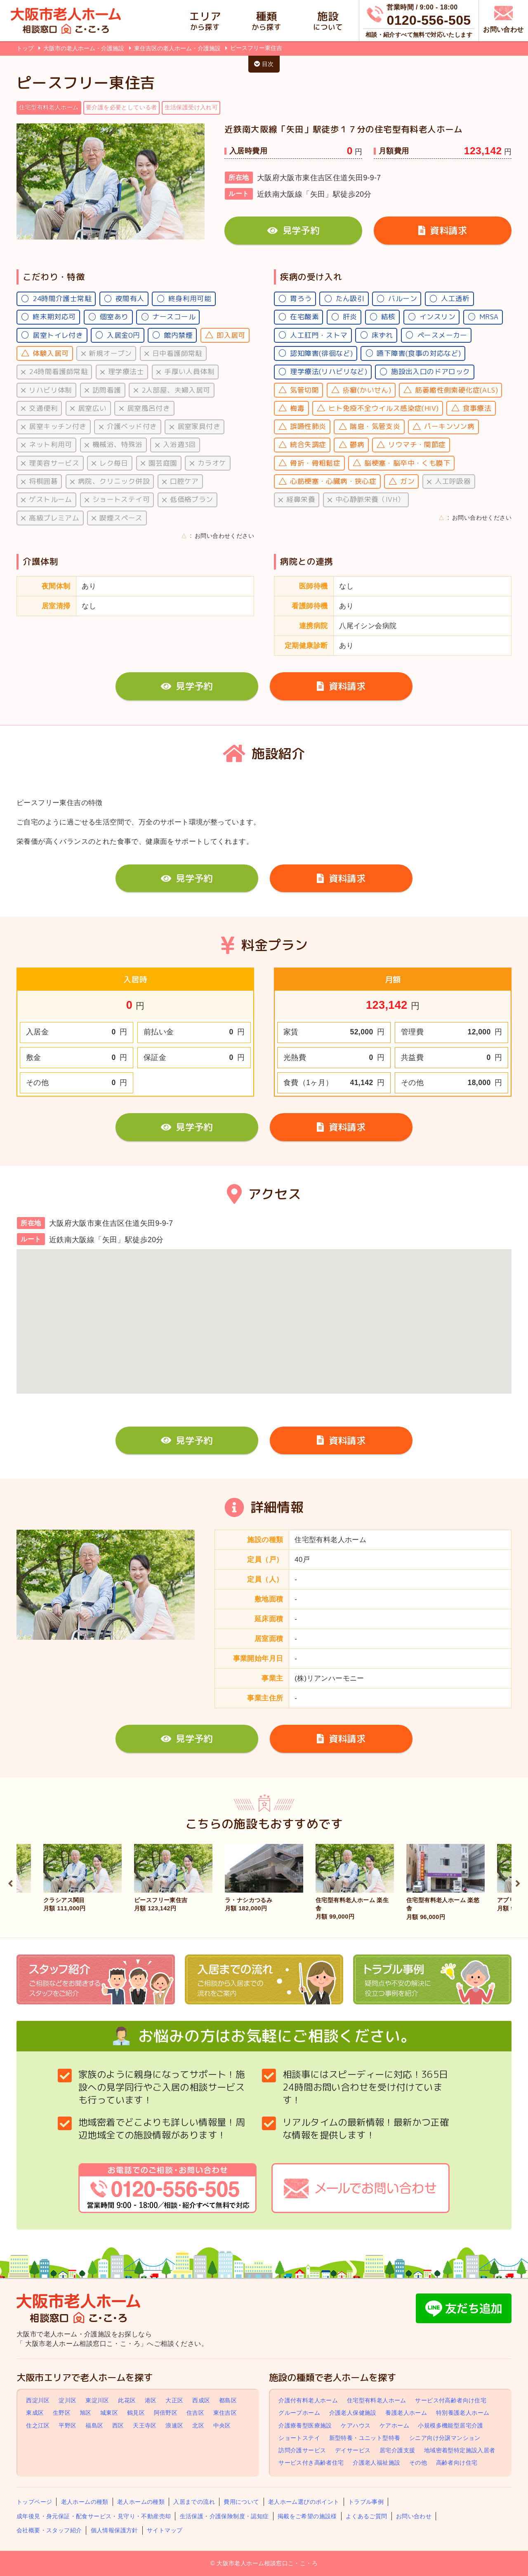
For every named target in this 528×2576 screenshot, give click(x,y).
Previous (10, 1882)
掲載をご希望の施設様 (307, 2516)
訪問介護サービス (302, 2450)
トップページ (34, 2501)
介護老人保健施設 (353, 2413)
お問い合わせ (413, 2516)
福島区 (94, 2425)
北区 (198, 2425)
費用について (241, 2501)
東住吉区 (225, 2413)
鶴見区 (136, 2413)
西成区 (201, 2400)
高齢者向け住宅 (457, 2462)
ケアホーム (394, 2425)
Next (518, 1882)
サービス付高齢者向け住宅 (450, 2400)
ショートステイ (299, 2438)
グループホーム (299, 2413)
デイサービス (352, 2450)
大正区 (174, 2400)
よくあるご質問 (366, 2516)
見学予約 (293, 230)
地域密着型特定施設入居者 (459, 2450)
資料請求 (442, 230)
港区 (151, 2400)
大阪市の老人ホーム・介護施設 (84, 48)
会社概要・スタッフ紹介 (49, 2530)
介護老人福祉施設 (376, 2462)
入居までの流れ (194, 2501)
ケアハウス (355, 2425)
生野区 (62, 2413)
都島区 (228, 2400)
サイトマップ (164, 2530)
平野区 (67, 2425)
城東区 (109, 2413)
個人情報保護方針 (114, 2530)
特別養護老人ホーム (463, 2413)
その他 (418, 2462)
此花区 (127, 2400)
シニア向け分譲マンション (445, 2438)
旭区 (86, 2413)
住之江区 (38, 2425)
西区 (118, 2425)
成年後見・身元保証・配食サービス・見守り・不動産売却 (93, 2516)
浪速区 (174, 2425)
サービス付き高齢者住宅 (311, 2462)
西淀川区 (38, 2400)
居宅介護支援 (397, 2450)
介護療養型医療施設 (305, 2425)
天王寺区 (145, 2425)
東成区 (35, 2413)
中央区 (222, 2425)
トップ (25, 48)
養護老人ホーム (406, 2413)
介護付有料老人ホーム (308, 2400)
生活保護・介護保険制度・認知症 (224, 2516)
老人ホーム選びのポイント (303, 2501)
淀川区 (67, 2400)
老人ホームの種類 (84, 2501)
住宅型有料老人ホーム (376, 2400)
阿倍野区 (166, 2413)
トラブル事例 (366, 2501)
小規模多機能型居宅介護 (450, 2425)
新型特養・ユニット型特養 (365, 2438)
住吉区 (195, 2413)
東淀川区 (97, 2400)
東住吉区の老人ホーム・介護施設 (178, 48)
